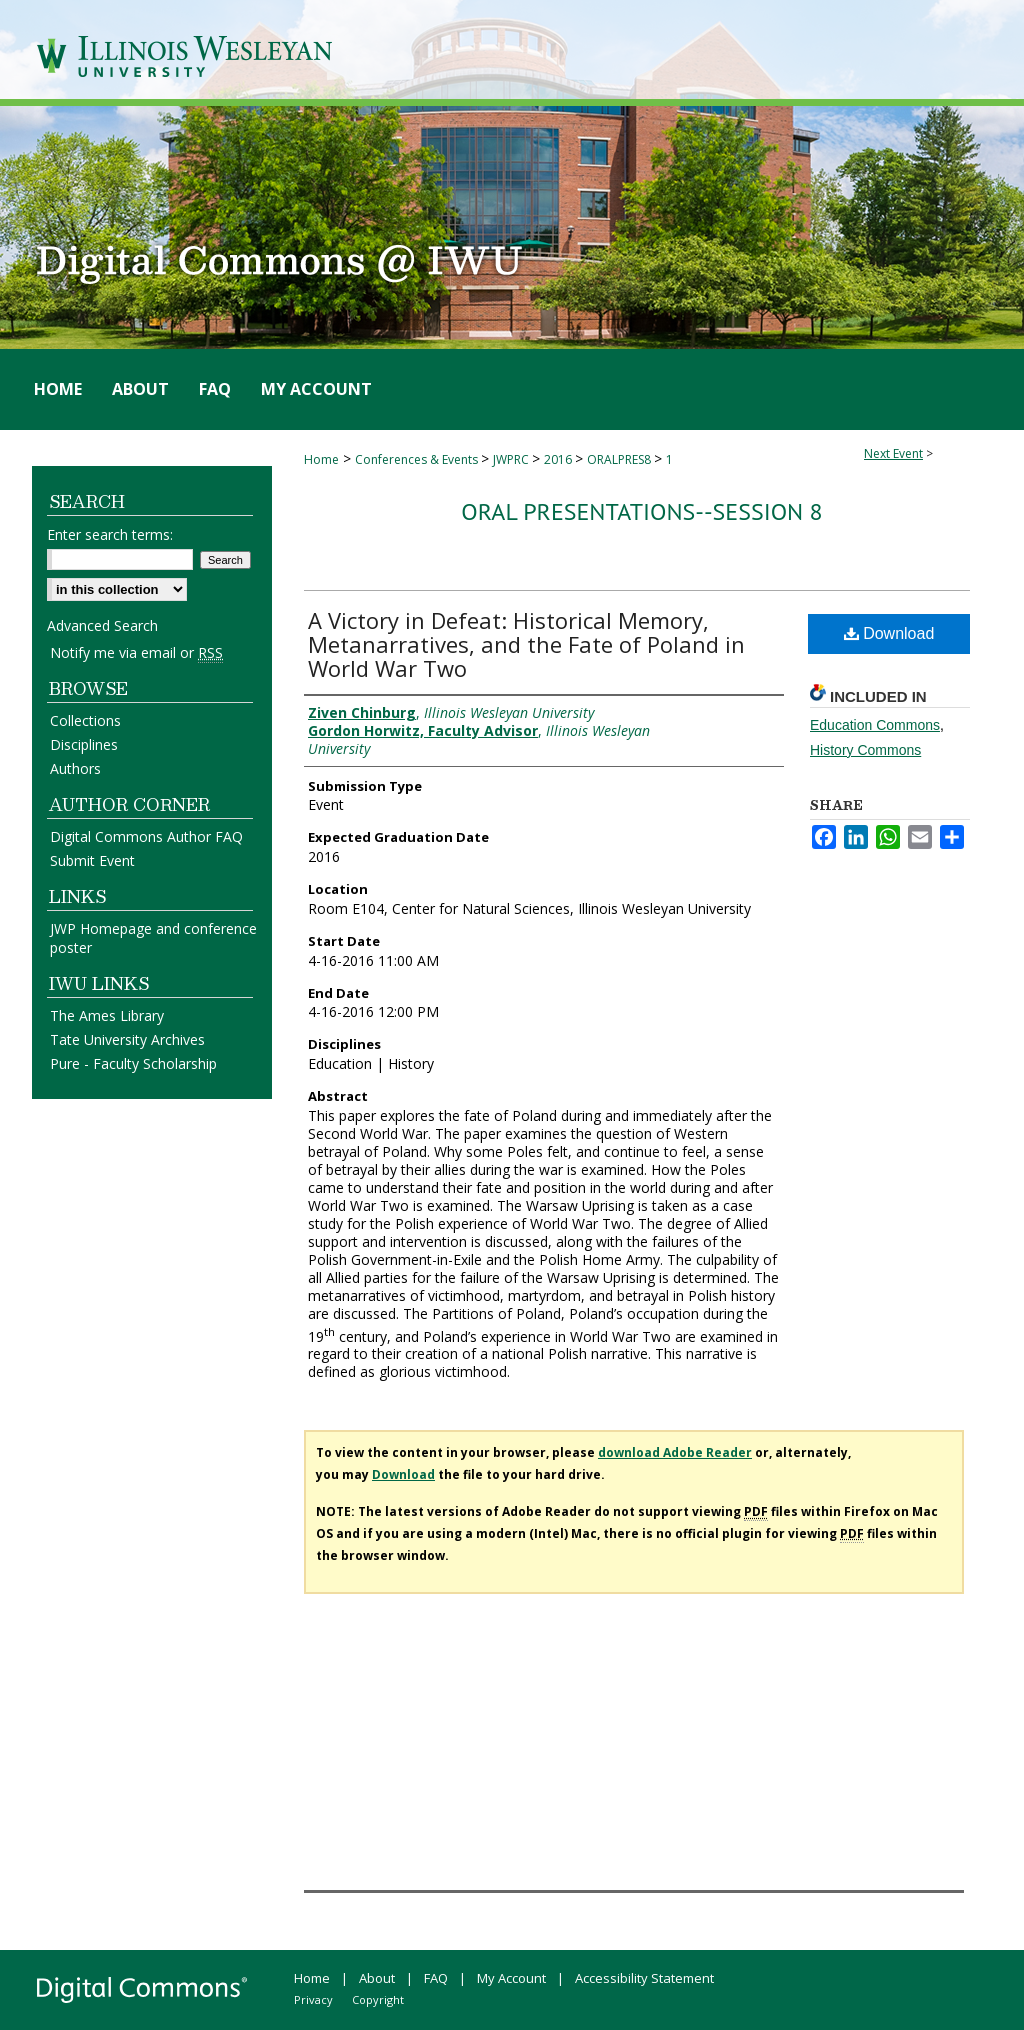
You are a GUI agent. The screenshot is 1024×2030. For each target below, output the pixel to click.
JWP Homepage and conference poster (153, 938)
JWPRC (512, 459)
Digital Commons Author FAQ (146, 836)
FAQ (436, 1978)
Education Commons (875, 725)
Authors (75, 768)
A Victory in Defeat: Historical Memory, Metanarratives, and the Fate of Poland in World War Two (526, 644)
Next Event (893, 453)
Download (889, 633)
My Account (511, 1978)
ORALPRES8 (620, 459)
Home (321, 459)
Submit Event (92, 860)
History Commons (865, 750)
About (377, 1978)
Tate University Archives (127, 1039)
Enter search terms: (110, 534)
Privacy (313, 1999)
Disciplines (84, 744)
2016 (559, 459)
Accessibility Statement (644, 1978)
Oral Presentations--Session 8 (641, 511)
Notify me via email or (136, 652)
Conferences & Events (418, 459)
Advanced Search (102, 625)
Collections (85, 720)
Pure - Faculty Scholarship (133, 1063)
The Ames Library (107, 1015)
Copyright (378, 1999)
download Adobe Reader (675, 1452)
